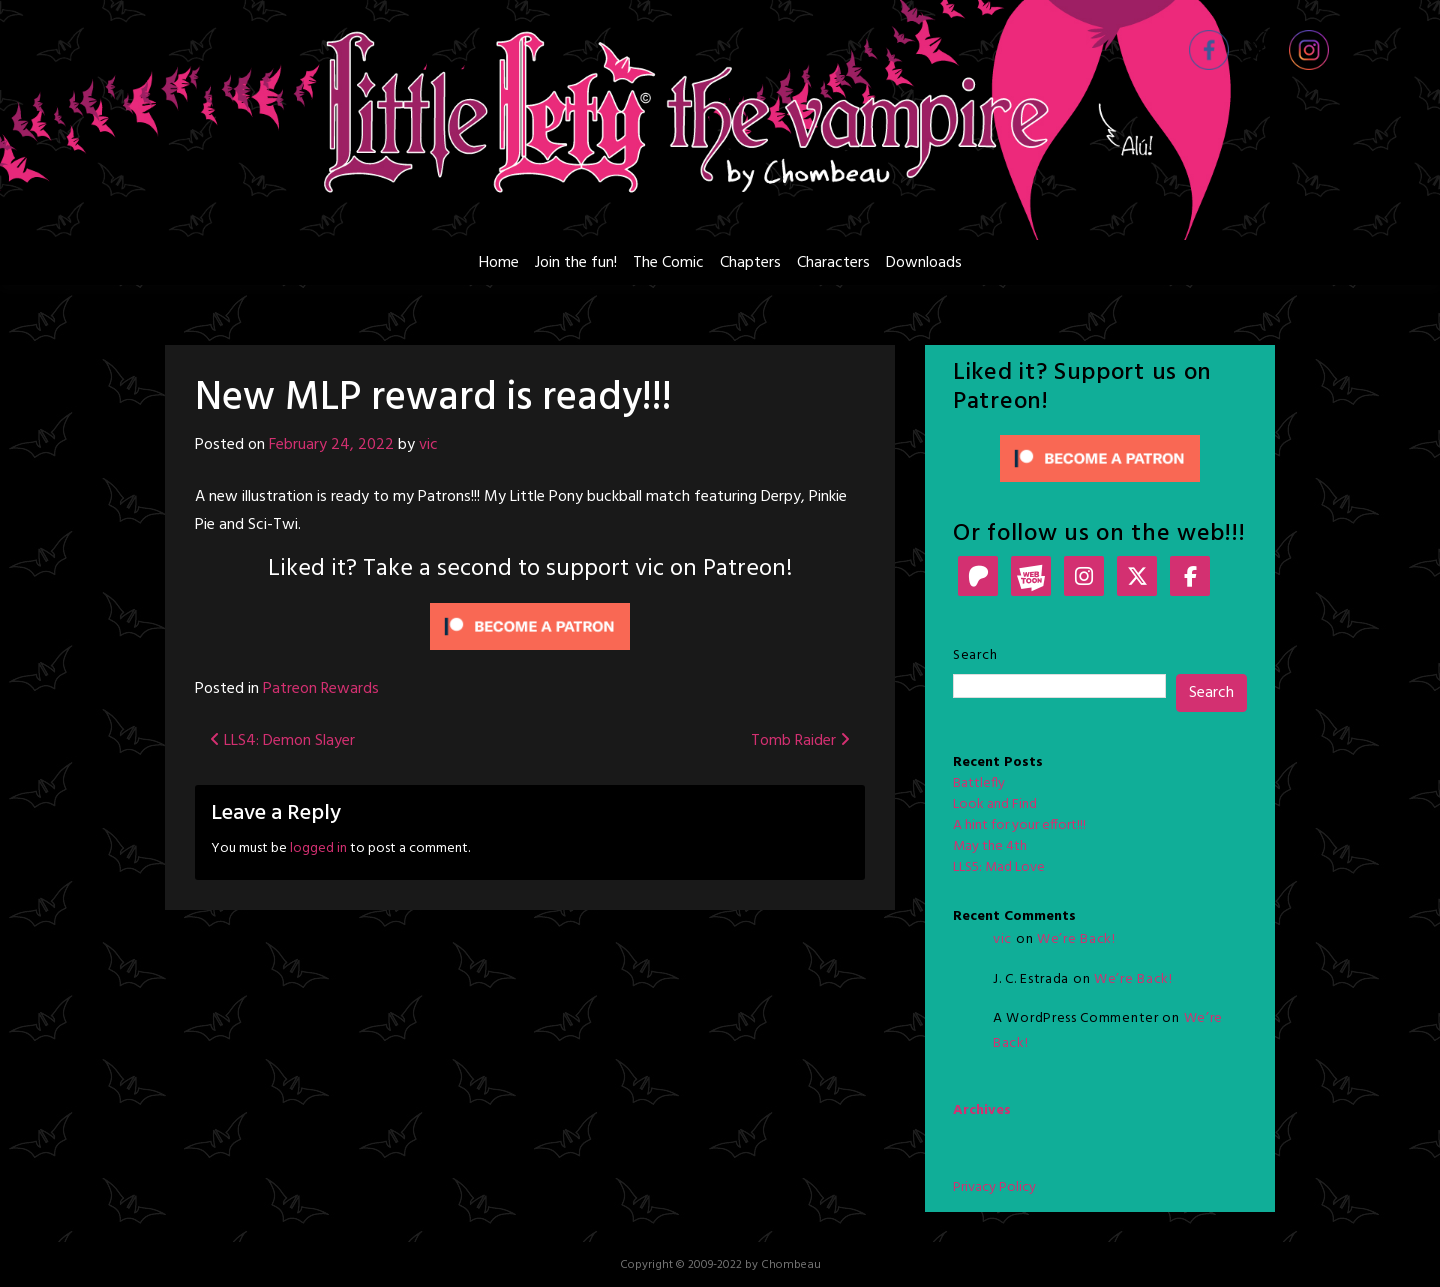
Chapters (750, 263)
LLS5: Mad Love (999, 867)
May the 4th (990, 846)
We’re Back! (1076, 939)
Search (975, 655)
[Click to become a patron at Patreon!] (530, 627)
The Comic (668, 263)
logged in (318, 848)
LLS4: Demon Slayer (282, 741)
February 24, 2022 (331, 445)
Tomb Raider (800, 741)
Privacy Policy (994, 1187)
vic (428, 445)
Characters (833, 263)
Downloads (924, 263)
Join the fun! (576, 263)
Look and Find (995, 804)
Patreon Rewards (321, 689)
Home (499, 263)
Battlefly (979, 783)
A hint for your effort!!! (1019, 825)
